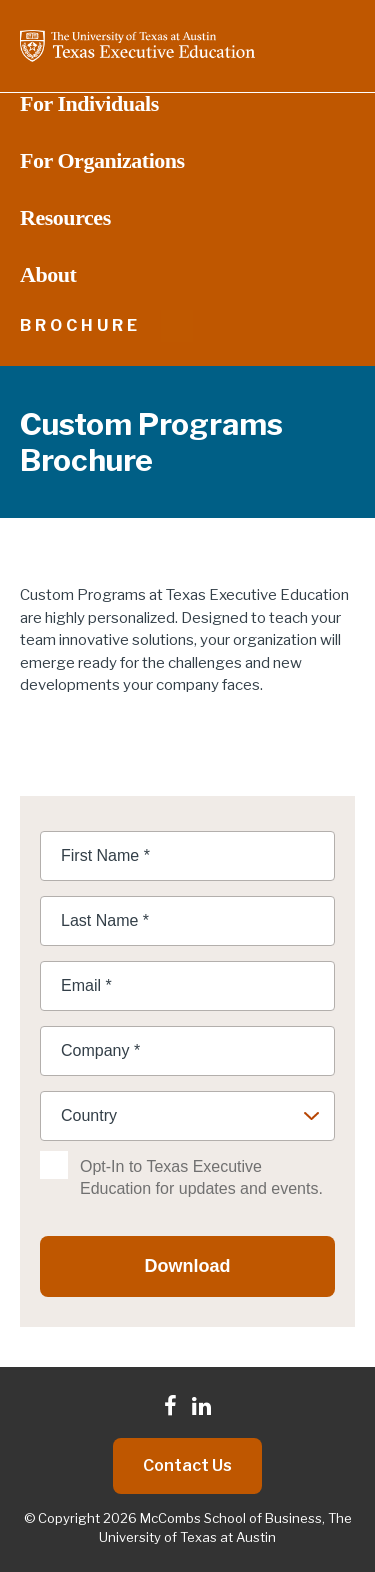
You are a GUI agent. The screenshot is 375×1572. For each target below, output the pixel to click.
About (48, 275)
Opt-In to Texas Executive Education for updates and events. (201, 1177)
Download (188, 1266)
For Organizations (102, 161)
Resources (65, 218)
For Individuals (89, 104)
